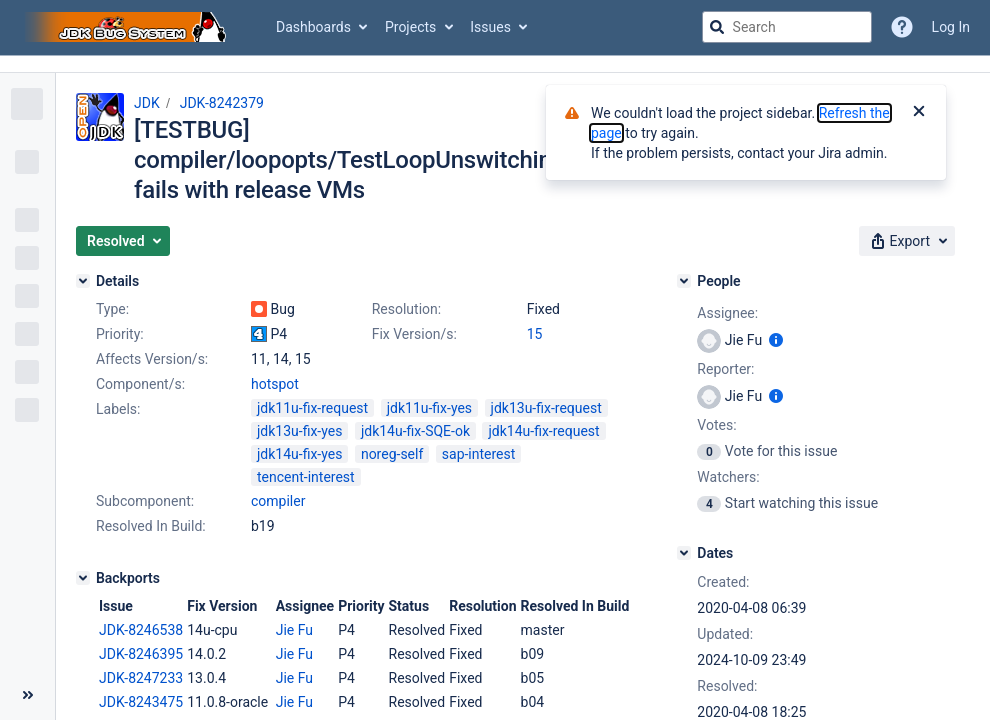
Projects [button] (410, 27)
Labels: (118, 409)
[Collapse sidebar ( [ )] (27, 695)
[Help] (902, 27)
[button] (123, 241)
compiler (278, 501)
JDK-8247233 (141, 678)
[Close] (919, 113)
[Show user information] (776, 340)
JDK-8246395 (141, 654)
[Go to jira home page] (128, 27)
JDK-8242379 (222, 103)
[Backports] (83, 578)
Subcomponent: (145, 501)
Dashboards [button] (313, 27)
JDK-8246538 (141, 630)
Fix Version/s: (414, 334)
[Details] (83, 281)
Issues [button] (490, 27)
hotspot (275, 384)
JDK (147, 103)
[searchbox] (787, 27)
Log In (951, 27)
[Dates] (684, 553)
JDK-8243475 (141, 702)
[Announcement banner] (495, 64)
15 (535, 334)
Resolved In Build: (151, 526)
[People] (684, 281)
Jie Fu (294, 630)
